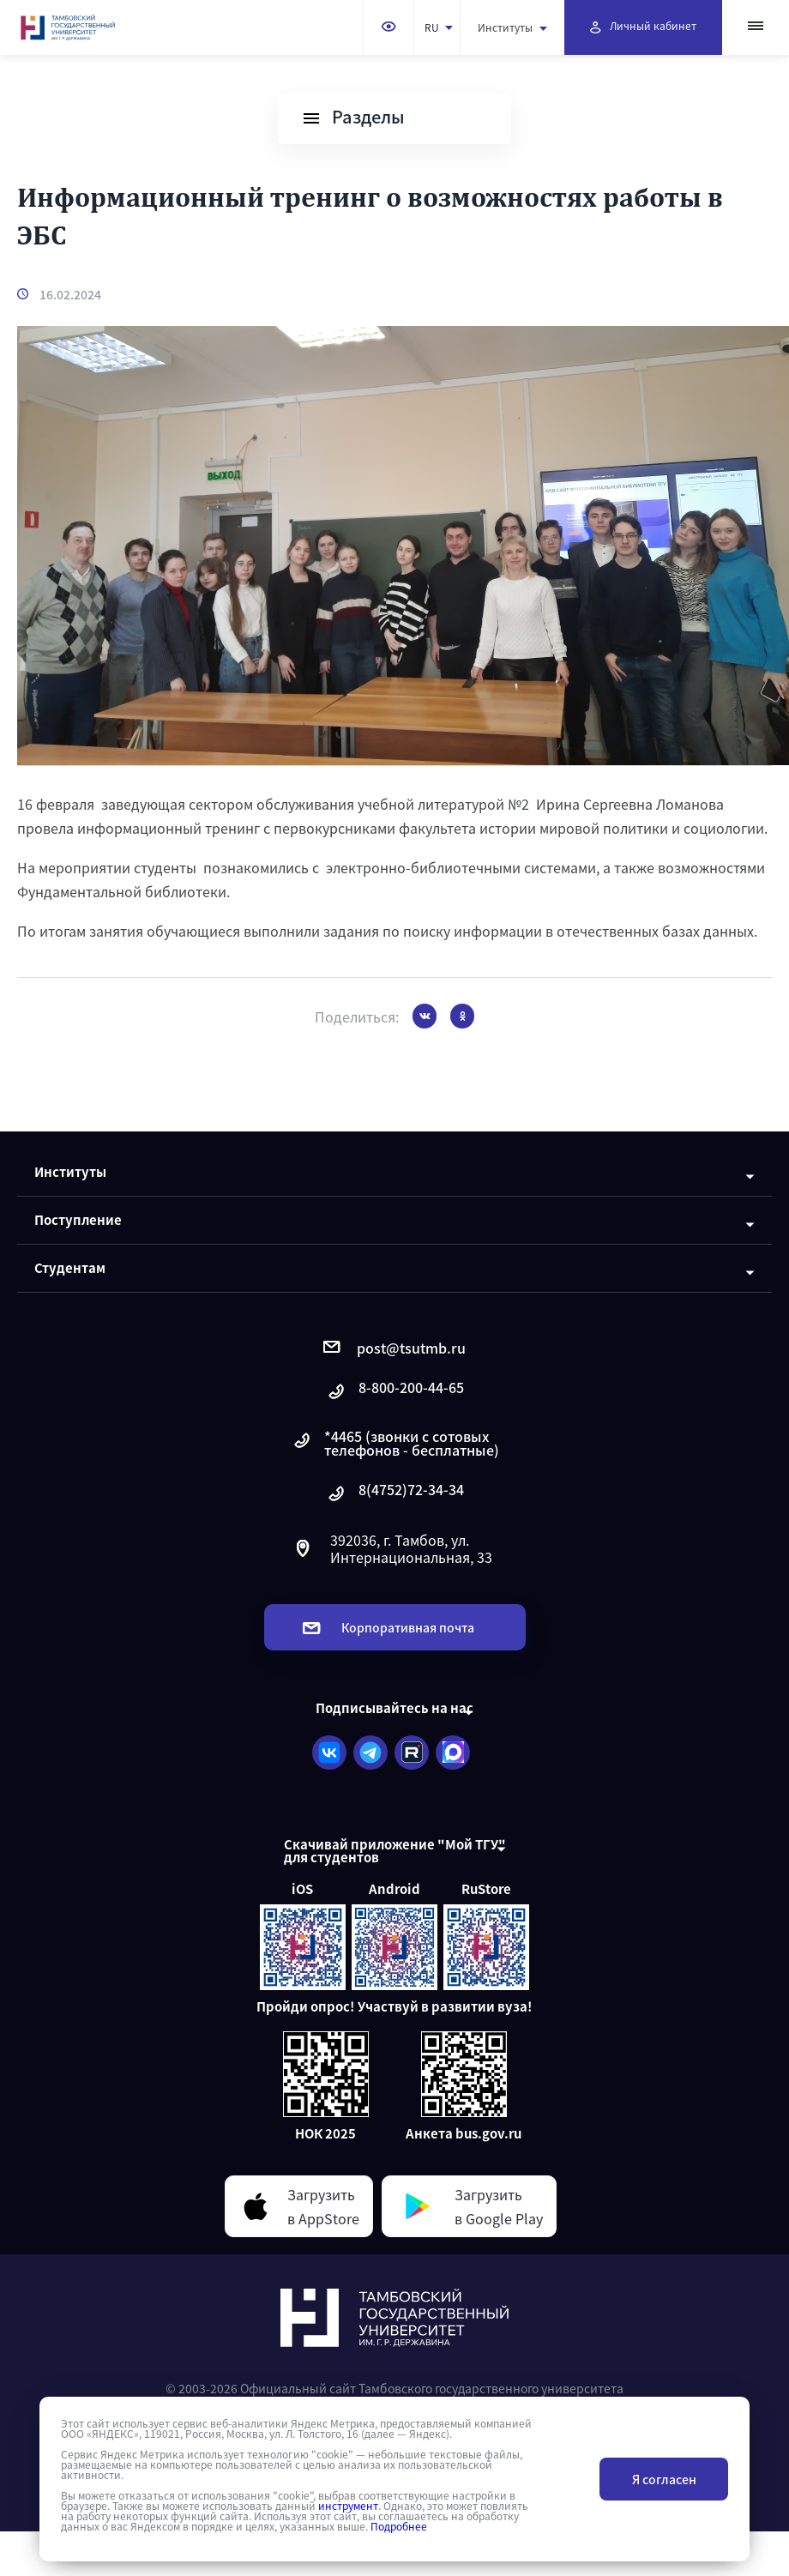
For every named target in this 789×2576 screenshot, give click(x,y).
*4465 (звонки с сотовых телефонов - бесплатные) (395, 1443)
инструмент (348, 2506)
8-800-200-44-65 (394, 1391)
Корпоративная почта (388, 1627)
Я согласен (664, 2479)
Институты (512, 27)
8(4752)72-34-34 (394, 1493)
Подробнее (398, 2526)
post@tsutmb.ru (394, 1347)
